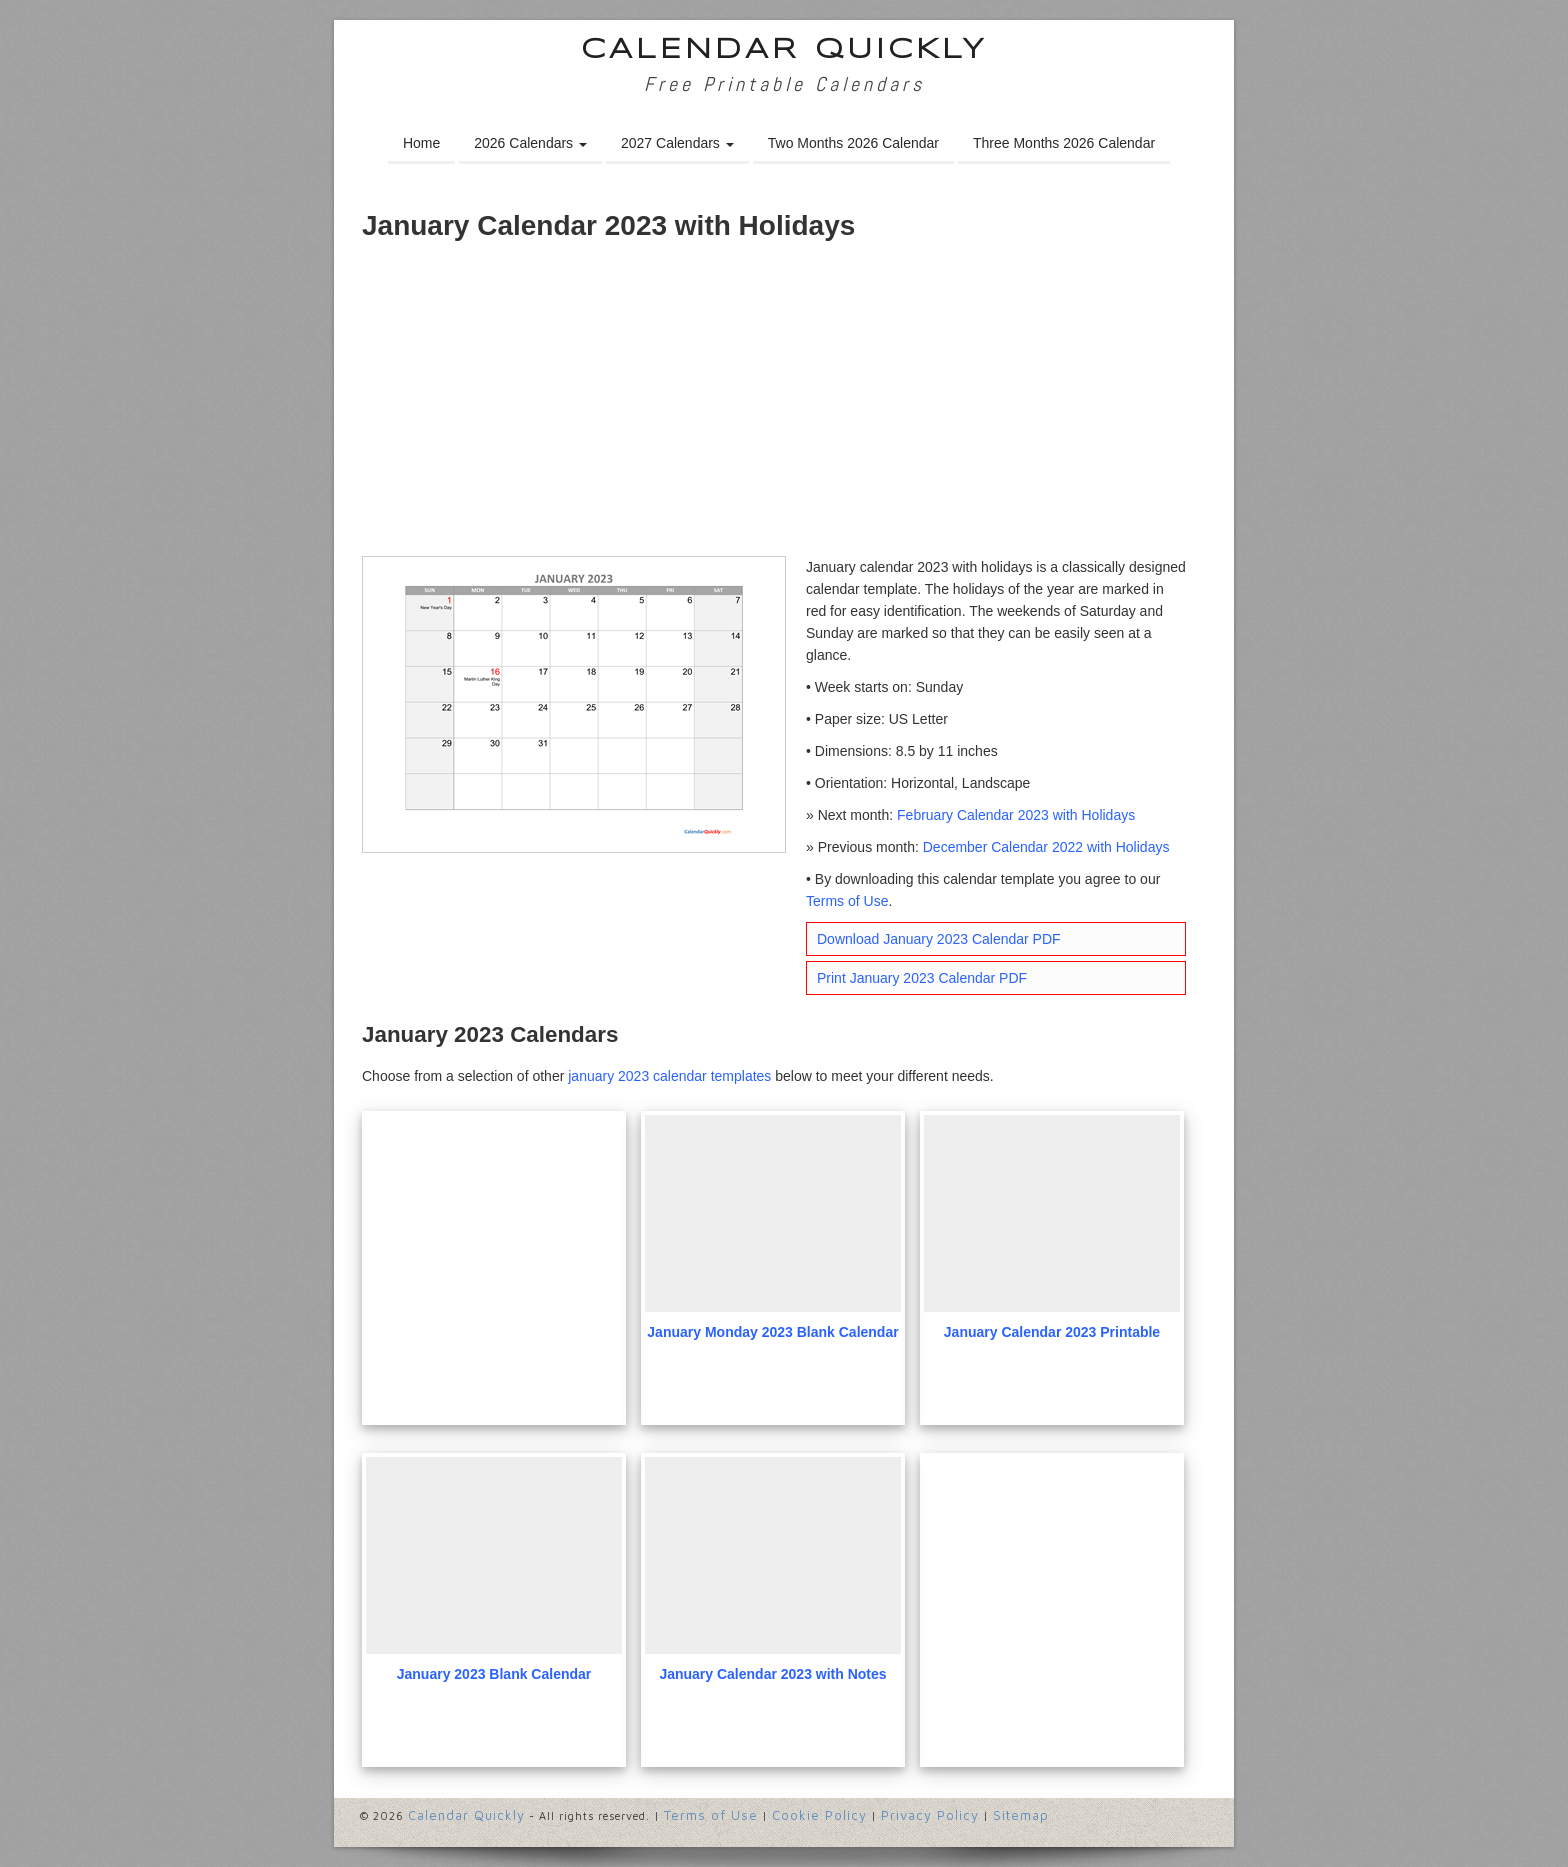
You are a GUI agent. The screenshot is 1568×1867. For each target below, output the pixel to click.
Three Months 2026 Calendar (1064, 143)
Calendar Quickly (784, 50)
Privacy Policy (930, 1815)
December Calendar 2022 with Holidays (1046, 847)
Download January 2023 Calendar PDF (939, 939)
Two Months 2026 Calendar (853, 143)
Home (421, 143)
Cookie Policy (819, 1815)
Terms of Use (847, 901)
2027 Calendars (677, 143)
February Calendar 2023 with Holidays (1016, 815)
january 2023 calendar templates (669, 1076)
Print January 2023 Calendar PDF (922, 978)
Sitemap (1021, 1815)
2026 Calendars (530, 143)
